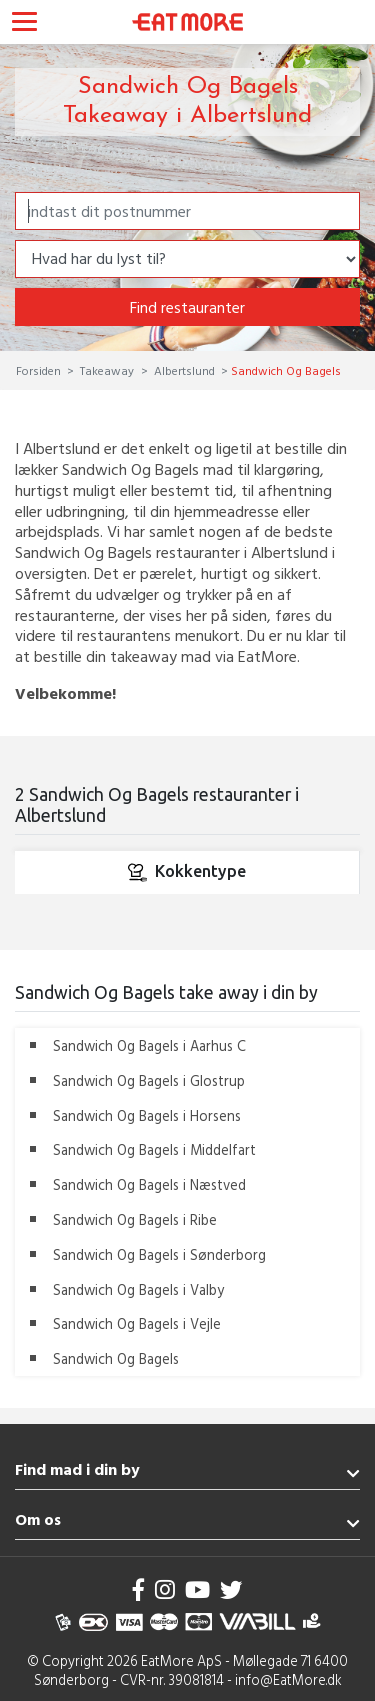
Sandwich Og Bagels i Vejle (137, 1323)
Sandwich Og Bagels (116, 1358)
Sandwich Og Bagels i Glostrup (149, 1080)
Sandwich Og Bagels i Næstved (149, 1184)
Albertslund (184, 370)
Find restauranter (187, 307)
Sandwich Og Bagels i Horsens (147, 1115)
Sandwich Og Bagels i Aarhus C (149, 1045)
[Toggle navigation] (24, 24)
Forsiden (40, 370)
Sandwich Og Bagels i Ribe (135, 1219)
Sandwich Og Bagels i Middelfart (154, 1149)
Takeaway (107, 370)
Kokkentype (187, 872)
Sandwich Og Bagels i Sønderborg (159, 1254)
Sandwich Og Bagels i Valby (138, 1289)
